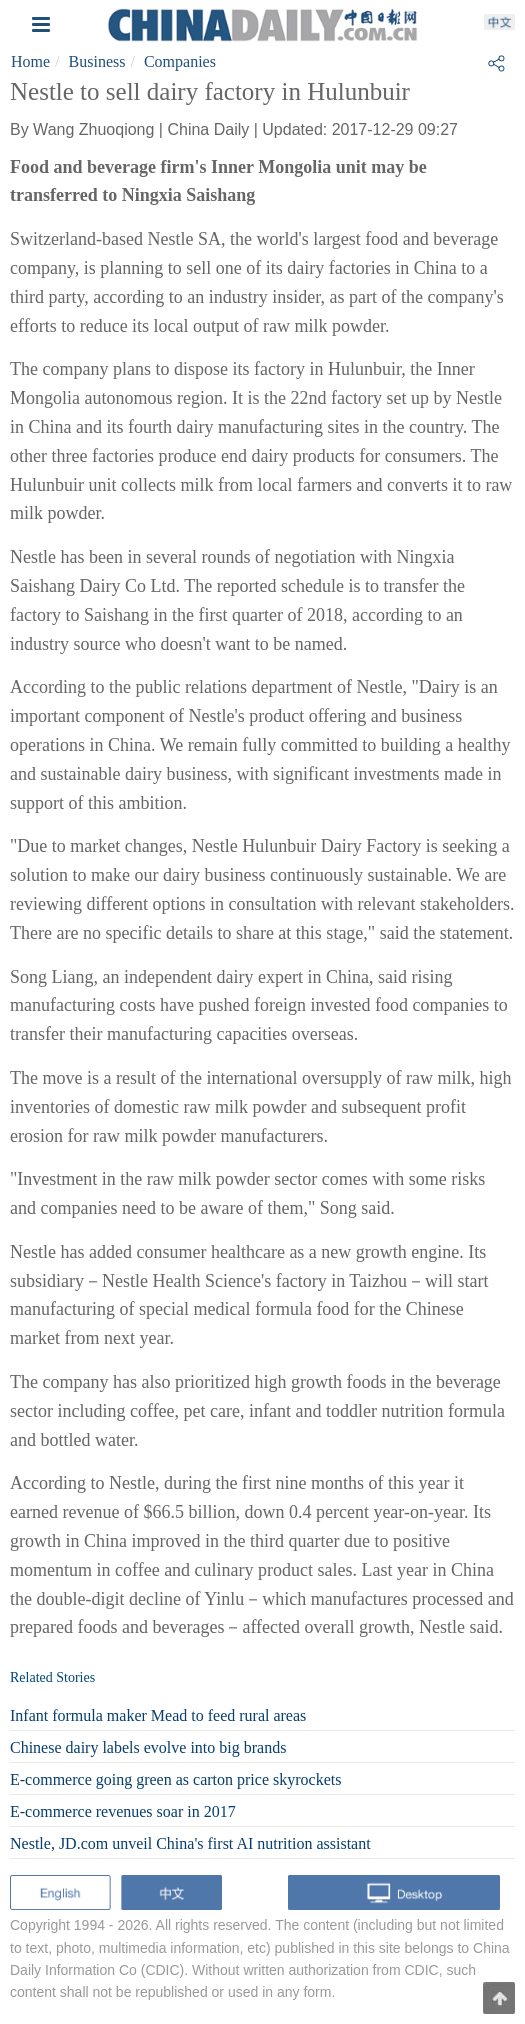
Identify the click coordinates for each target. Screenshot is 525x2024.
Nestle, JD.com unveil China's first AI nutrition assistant (190, 1843)
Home (30, 61)
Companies (180, 61)
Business (97, 61)
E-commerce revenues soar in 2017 (123, 1811)
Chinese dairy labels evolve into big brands (148, 1747)
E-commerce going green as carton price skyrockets (175, 1779)
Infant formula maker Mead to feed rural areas (158, 1715)
